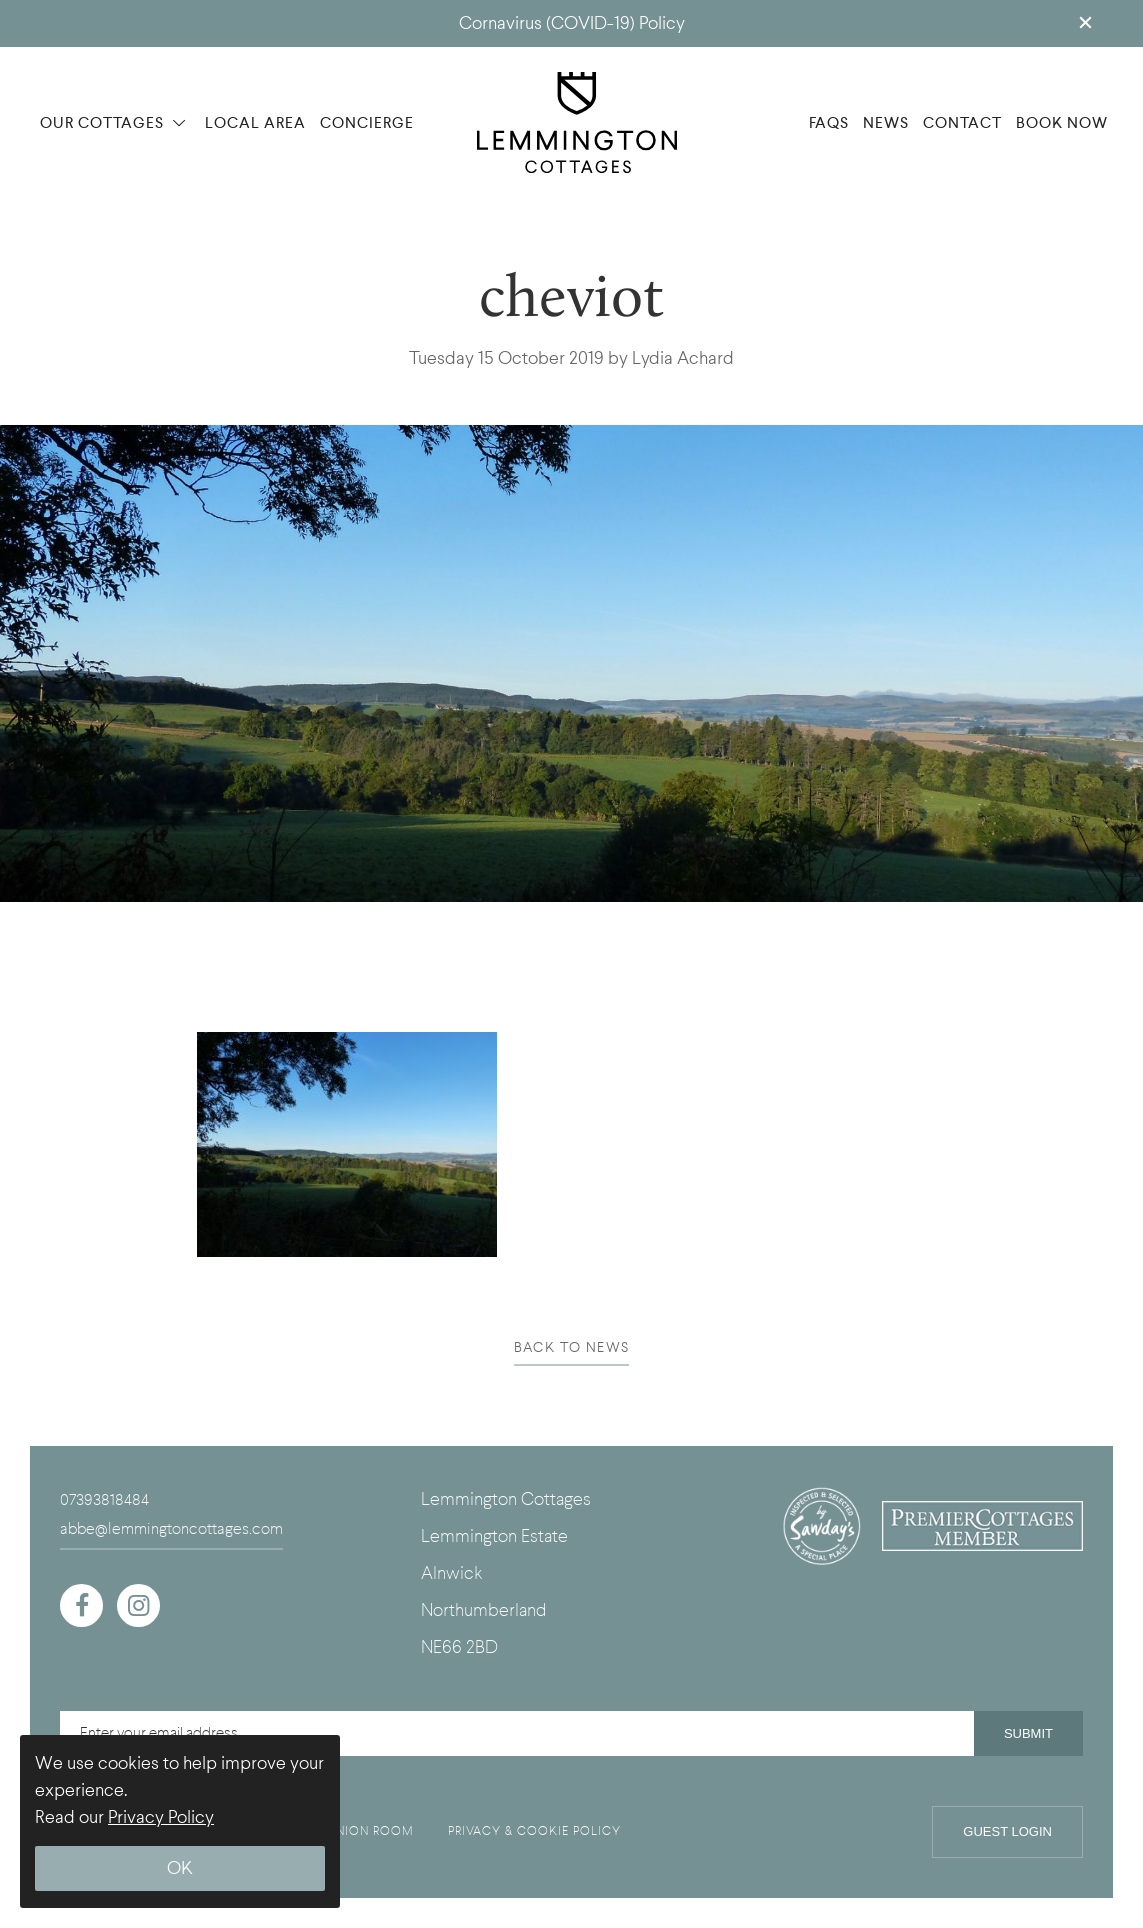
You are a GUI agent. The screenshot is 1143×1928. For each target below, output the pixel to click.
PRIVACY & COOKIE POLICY (534, 1831)
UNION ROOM (370, 1831)
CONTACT (962, 123)
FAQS (829, 123)
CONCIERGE (367, 123)
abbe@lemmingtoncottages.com (171, 1529)
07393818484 (104, 1500)
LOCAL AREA (255, 123)
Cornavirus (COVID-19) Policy (572, 23)
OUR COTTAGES (113, 123)
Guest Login (1007, 1831)
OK (180, 1868)
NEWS (886, 123)
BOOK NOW (1062, 123)
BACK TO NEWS (572, 1347)
